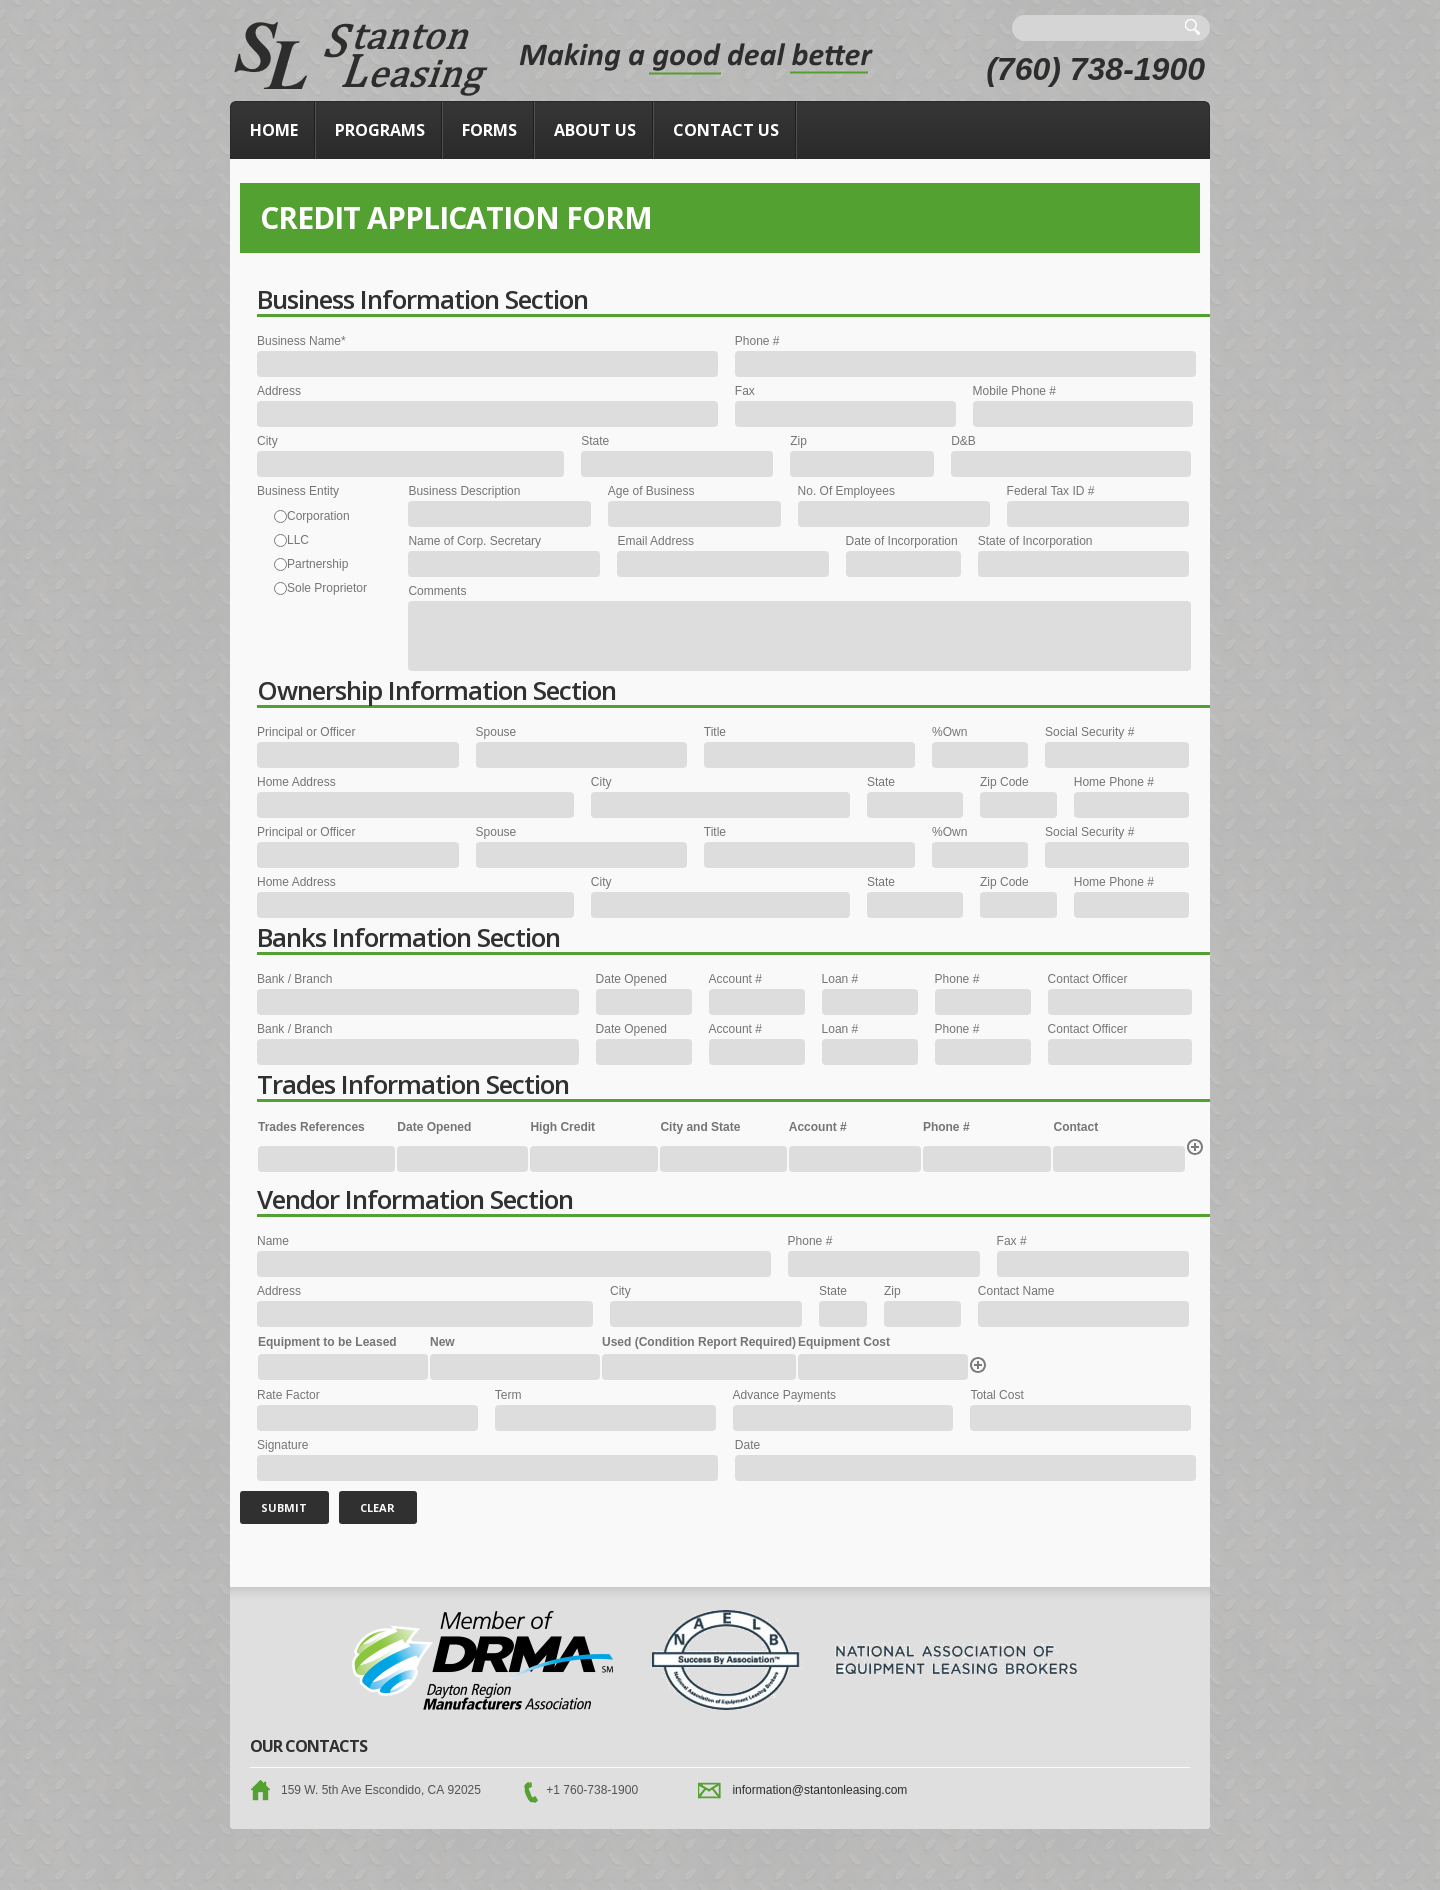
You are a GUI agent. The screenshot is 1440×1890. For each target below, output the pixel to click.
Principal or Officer (306, 732)
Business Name (301, 341)
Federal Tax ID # (1051, 491)
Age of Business (651, 491)
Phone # (757, 341)
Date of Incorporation (902, 541)
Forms (489, 130)
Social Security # (1089, 732)
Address (279, 391)
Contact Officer (1088, 979)
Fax (745, 391)
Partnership (317, 564)
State (595, 441)
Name (273, 1241)
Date (747, 1445)
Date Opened (631, 979)
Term (508, 1395)
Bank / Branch (294, 979)
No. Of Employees (846, 491)
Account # (735, 979)
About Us (595, 130)
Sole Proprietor (327, 588)
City (267, 441)
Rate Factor (288, 1395)
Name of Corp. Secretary (474, 541)
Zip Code (1004, 782)
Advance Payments (784, 1395)
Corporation (318, 516)
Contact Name (1016, 1291)
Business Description (464, 491)
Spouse (496, 732)
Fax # (1012, 1241)
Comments (437, 591)
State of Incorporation (1035, 541)
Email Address (655, 541)
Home (274, 130)
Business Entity (298, 491)
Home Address (296, 782)
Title (715, 732)
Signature (282, 1445)
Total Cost (996, 1395)
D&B (963, 441)
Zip (798, 441)
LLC (298, 540)
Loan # (840, 979)
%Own (949, 732)
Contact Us (726, 130)
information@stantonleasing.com (819, 1790)
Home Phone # (1114, 782)
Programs (380, 130)
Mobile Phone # (1014, 391)
